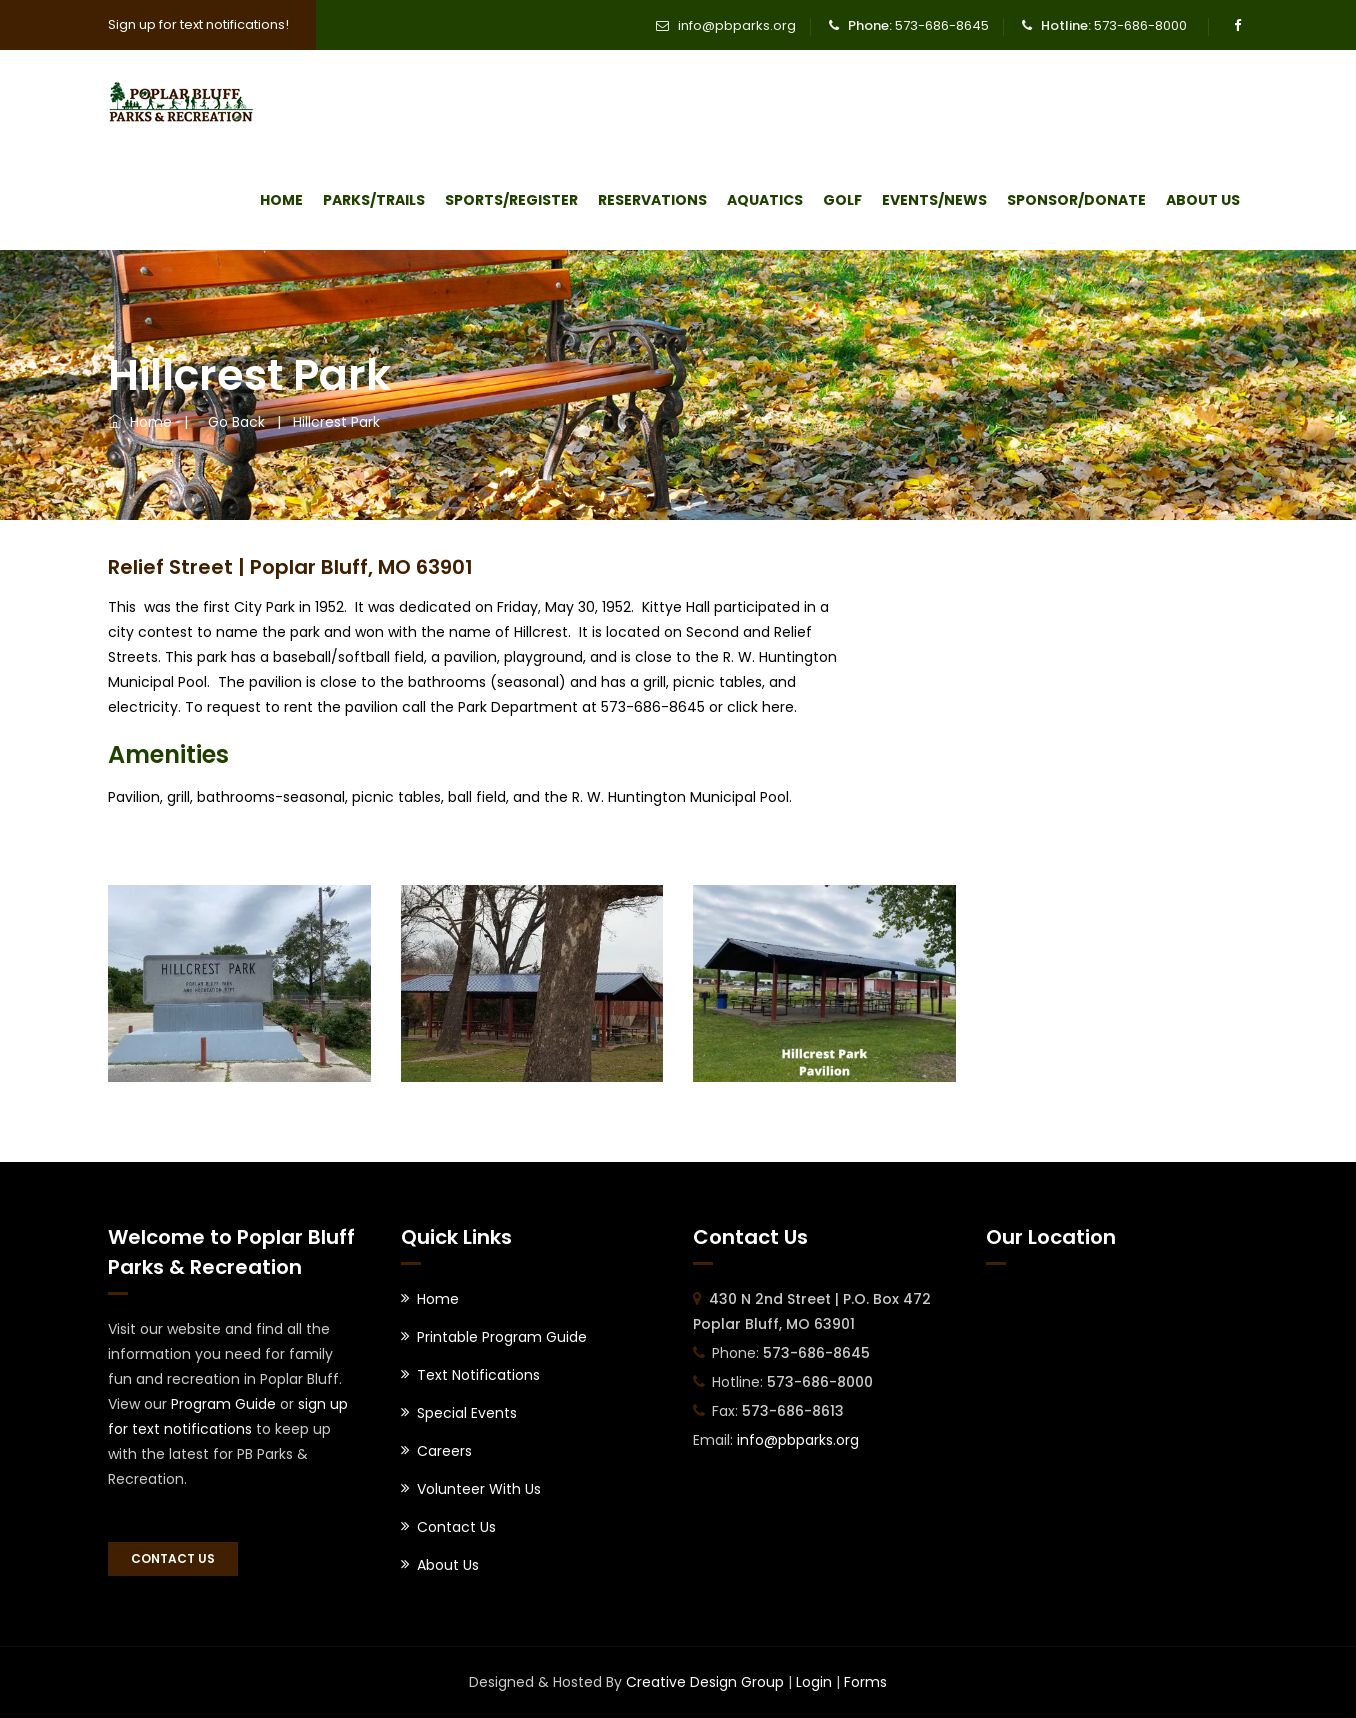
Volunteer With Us (479, 1489)
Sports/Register (511, 200)
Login (814, 1682)
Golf (842, 200)
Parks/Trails (374, 200)
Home (281, 200)
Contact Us (173, 1558)
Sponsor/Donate (1076, 200)
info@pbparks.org (737, 25)
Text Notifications (478, 1375)
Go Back (232, 422)
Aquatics (765, 200)
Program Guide (223, 1404)
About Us (1203, 200)
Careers (444, 1451)
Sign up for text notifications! (198, 24)
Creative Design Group (705, 1682)
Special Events (467, 1413)
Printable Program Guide (502, 1337)
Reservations (652, 200)
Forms (865, 1682)
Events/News (934, 200)
